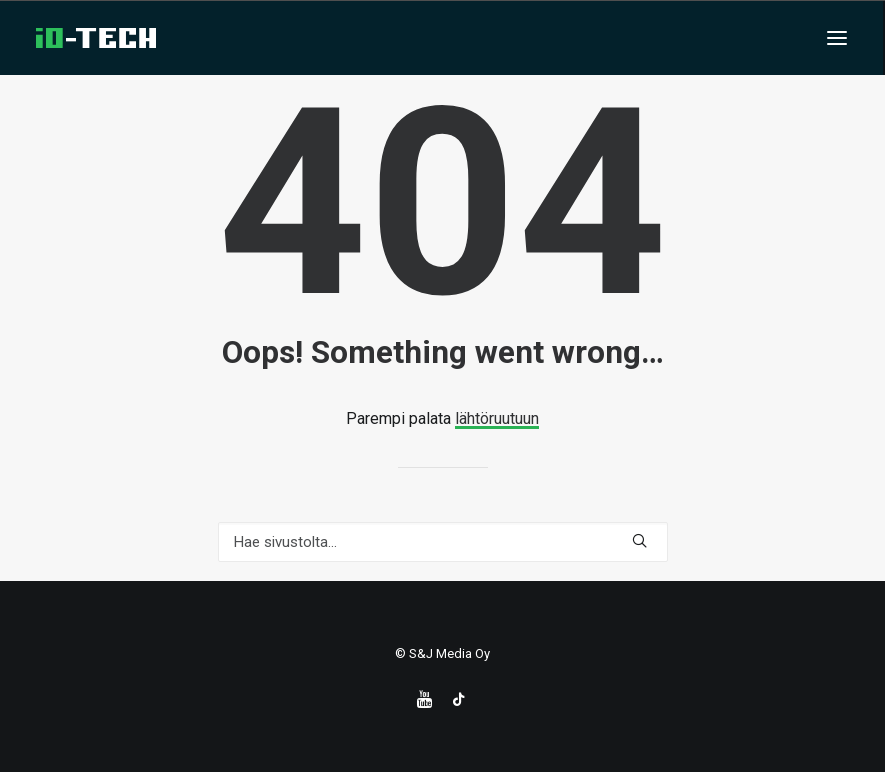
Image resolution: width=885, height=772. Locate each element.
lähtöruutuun (497, 418)
